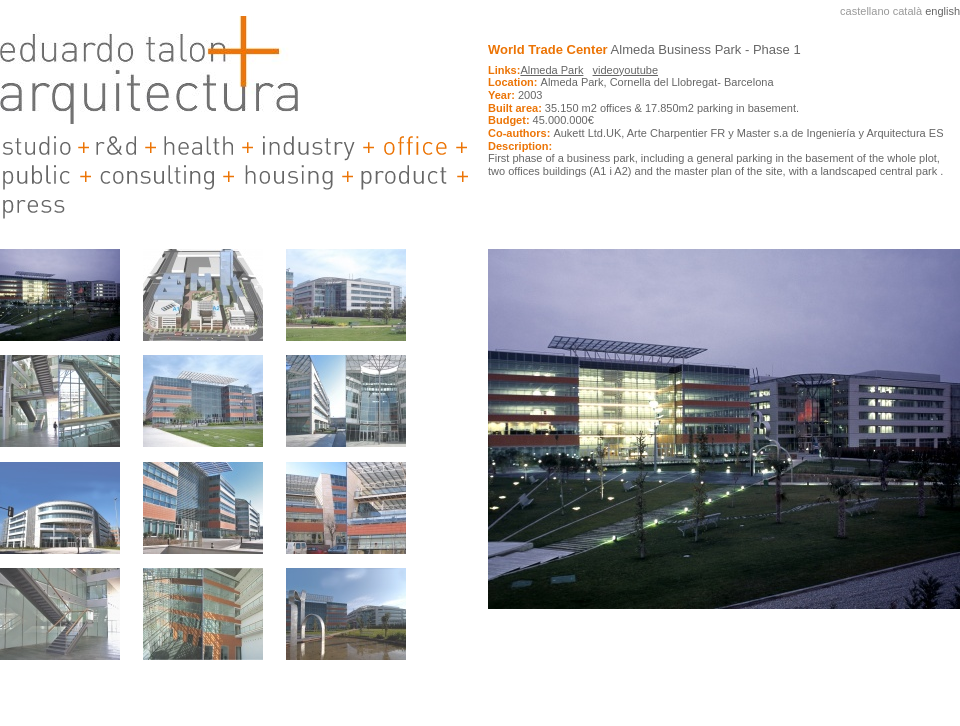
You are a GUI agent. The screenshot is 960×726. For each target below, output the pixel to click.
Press (35, 204)
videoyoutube (625, 70)
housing (288, 175)
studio (36, 146)
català (907, 11)
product (405, 175)
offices (415, 146)
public (37, 175)
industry (308, 146)
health (199, 146)
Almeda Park (551, 70)
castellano (865, 11)
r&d (117, 146)
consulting (157, 175)
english (942, 11)
